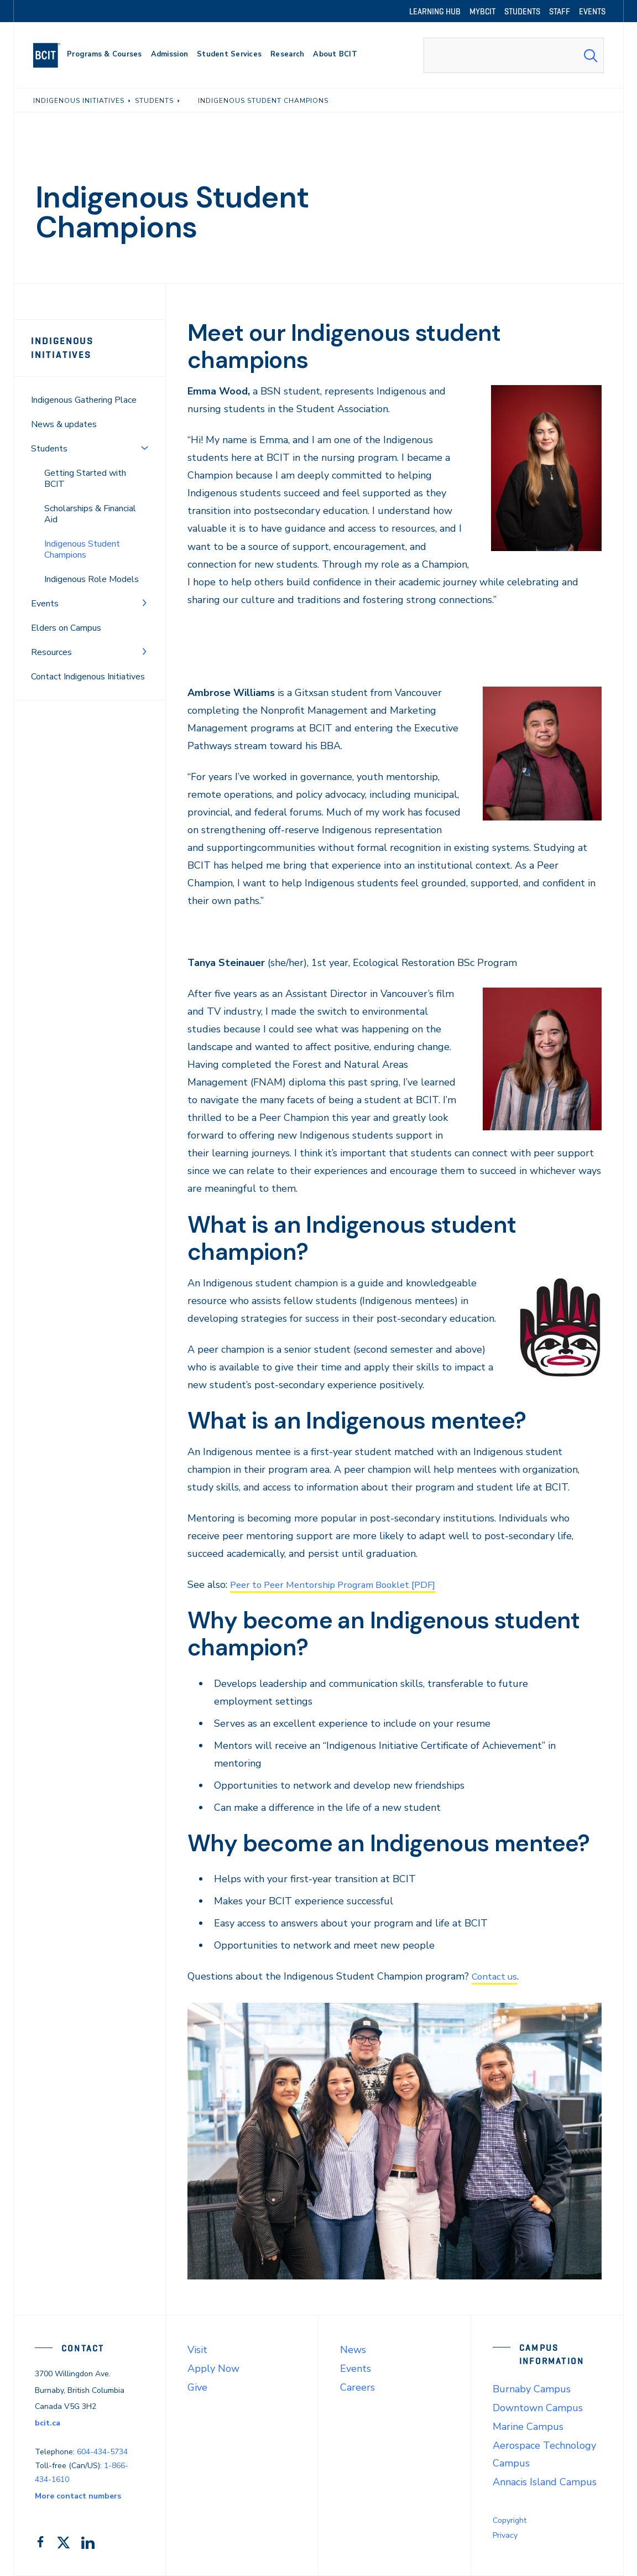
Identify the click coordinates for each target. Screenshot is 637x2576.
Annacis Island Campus (545, 2482)
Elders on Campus (66, 628)
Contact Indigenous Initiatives (88, 677)
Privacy (505, 2535)
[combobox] (514, 55)
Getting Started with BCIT (85, 478)
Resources (51, 652)
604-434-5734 (102, 2452)
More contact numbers (78, 2496)
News (353, 2349)
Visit (197, 2349)
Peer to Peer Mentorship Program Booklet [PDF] (341, 1584)
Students (49, 449)
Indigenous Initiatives (62, 347)
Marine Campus (528, 2426)
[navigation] (51, 55)
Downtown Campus (538, 2407)
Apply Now (213, 2368)
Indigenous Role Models (91, 579)
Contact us (496, 1976)
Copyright (509, 2520)
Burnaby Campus (532, 2389)
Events (45, 604)
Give (197, 2387)
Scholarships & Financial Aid (90, 514)
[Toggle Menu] (144, 447)
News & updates (64, 424)
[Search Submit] (590, 55)
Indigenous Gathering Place (84, 400)
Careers (357, 2387)
